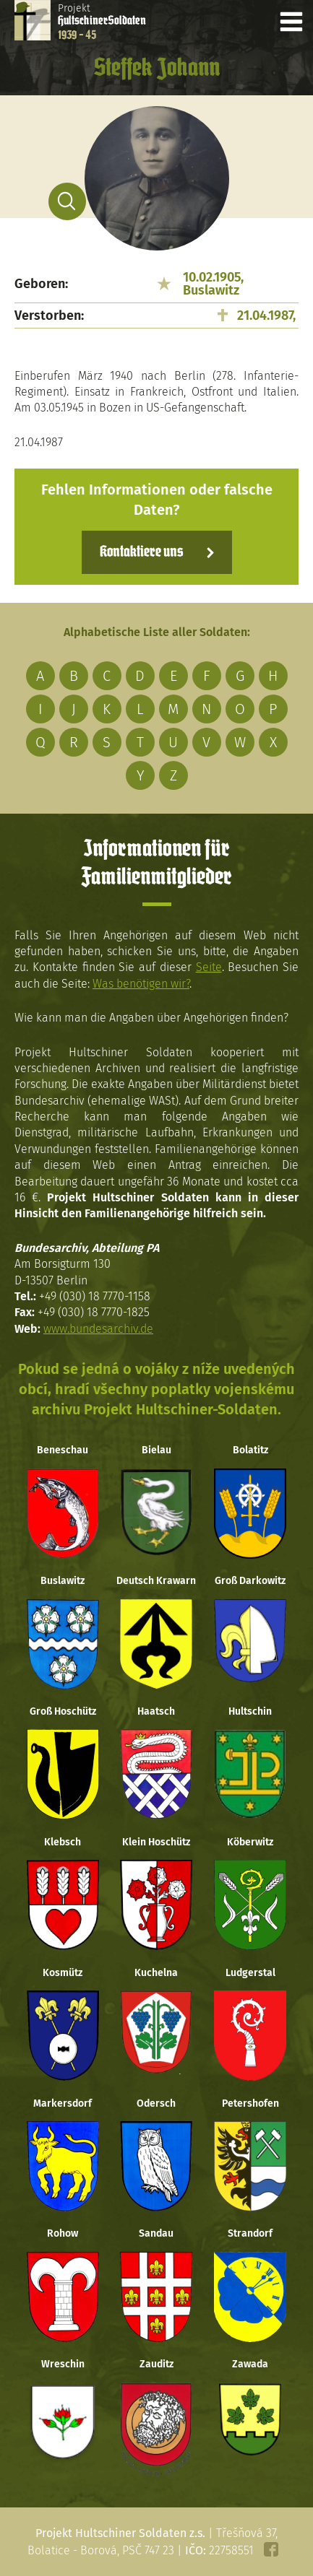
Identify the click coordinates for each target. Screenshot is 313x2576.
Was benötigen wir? (141, 984)
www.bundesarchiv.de (98, 1329)
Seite (209, 967)
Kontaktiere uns (141, 552)
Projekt (102, 21)
